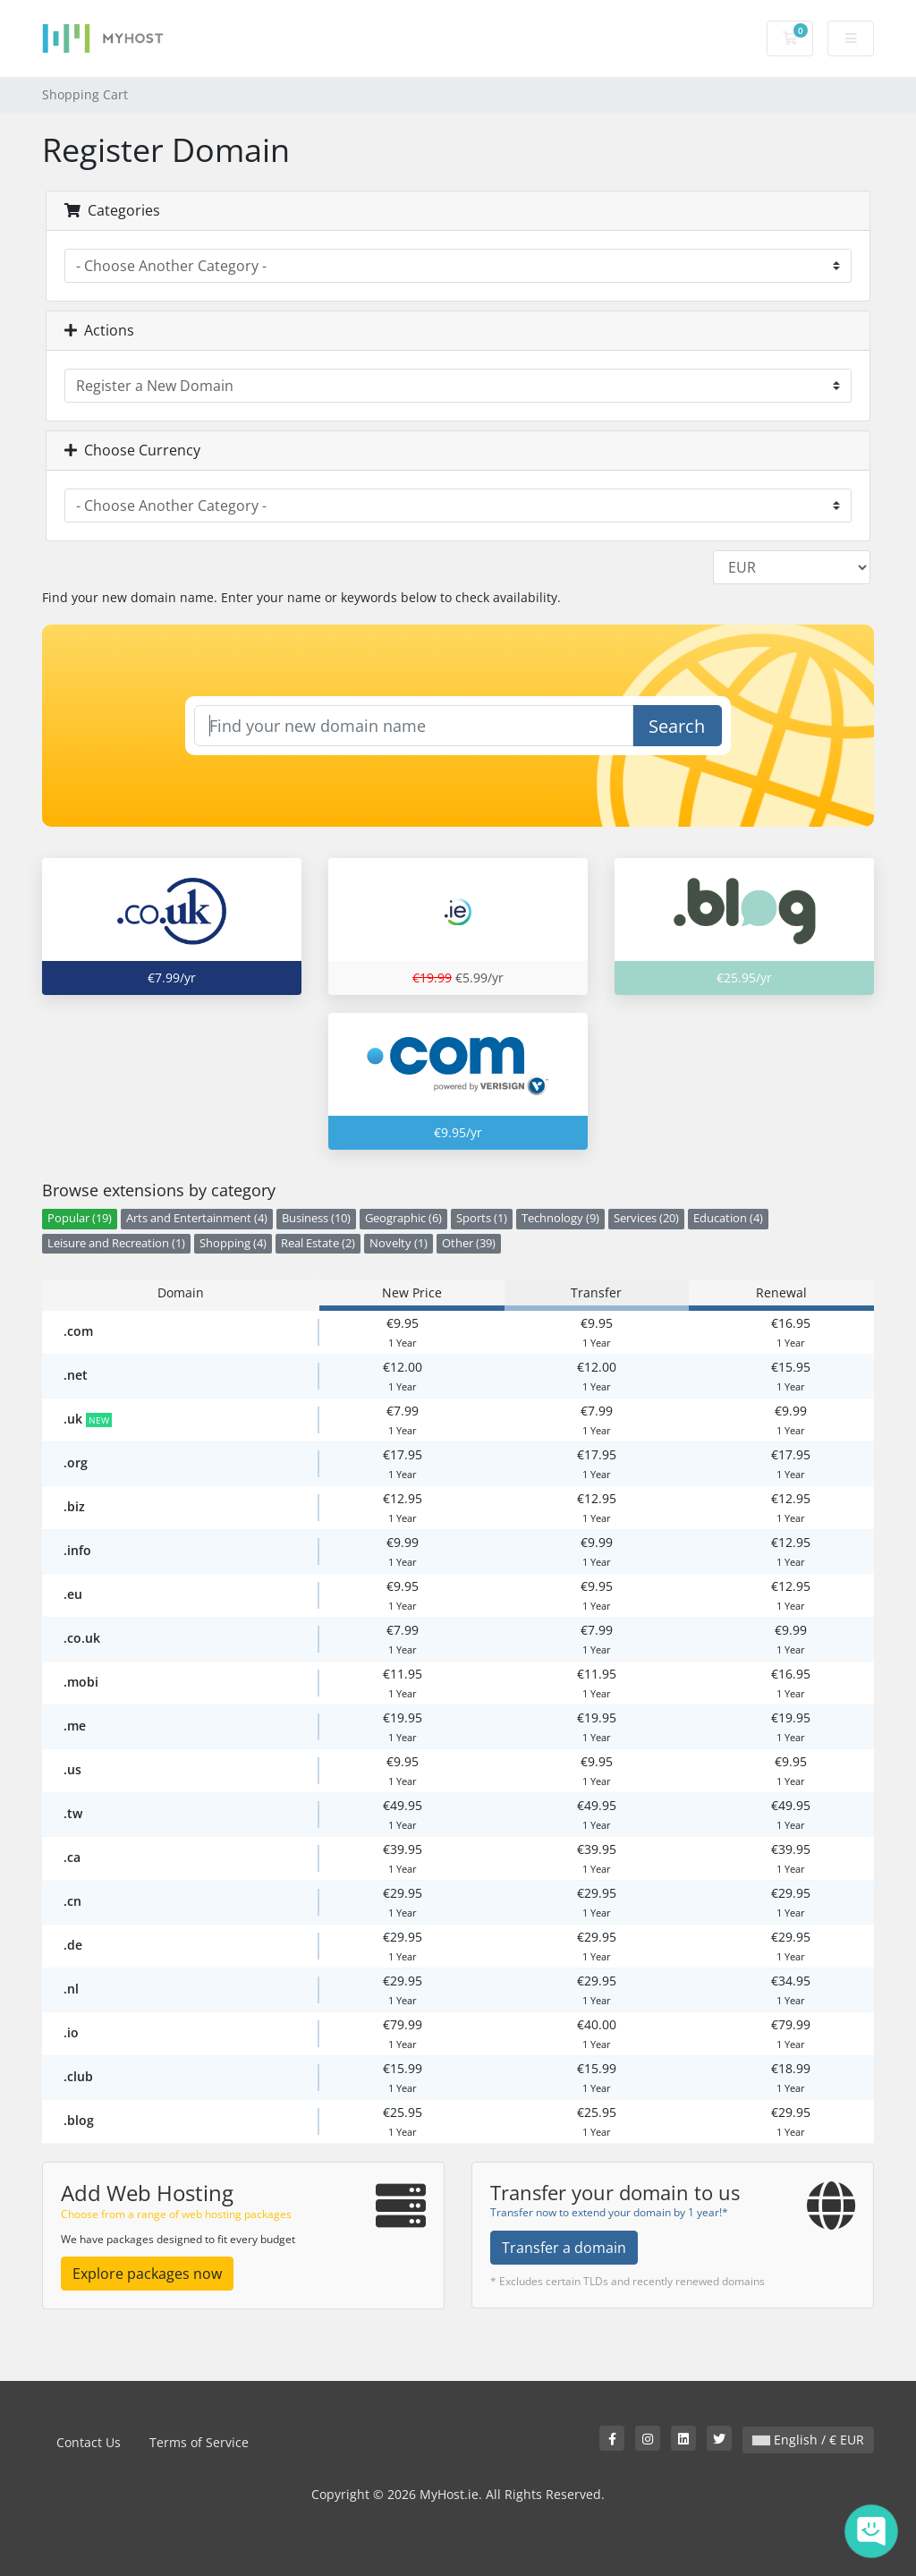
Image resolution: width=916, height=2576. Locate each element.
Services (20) (646, 1218)
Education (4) (728, 1218)
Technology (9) (560, 1218)
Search (677, 726)
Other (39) (469, 1243)
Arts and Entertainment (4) (196, 1218)
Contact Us (88, 2442)
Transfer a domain (564, 2247)
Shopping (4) (233, 1243)
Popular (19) (79, 1218)
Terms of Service (199, 2442)
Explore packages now (147, 2273)
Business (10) (316, 1218)
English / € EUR (808, 2439)
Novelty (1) (398, 1243)
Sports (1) (481, 1218)
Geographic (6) (403, 1218)
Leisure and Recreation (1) (116, 1243)
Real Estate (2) (318, 1243)
